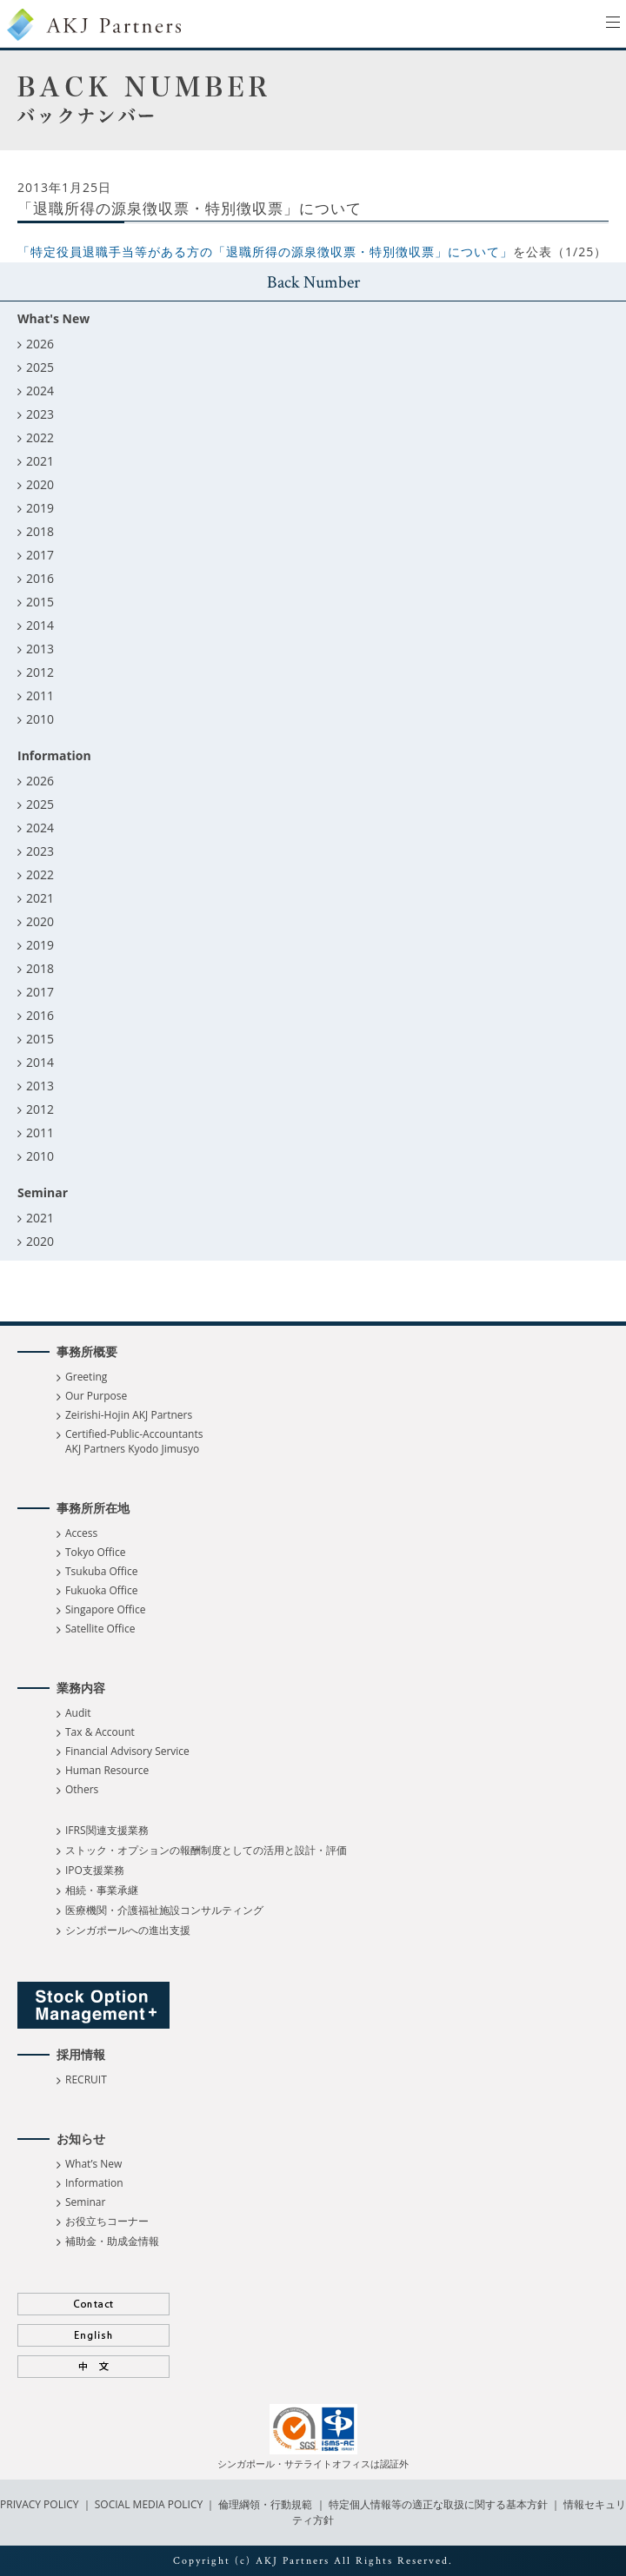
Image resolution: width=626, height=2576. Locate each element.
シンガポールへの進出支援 (127, 1930)
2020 (40, 484)
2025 (40, 367)
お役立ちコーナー (107, 2221)
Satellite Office (100, 1628)
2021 (40, 461)
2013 (40, 648)
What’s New (93, 2163)
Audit (78, 1712)
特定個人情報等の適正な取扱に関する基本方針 (438, 2504)
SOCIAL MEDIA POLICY (147, 2504)
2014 (40, 625)
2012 (40, 672)
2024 (40, 390)
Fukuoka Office (101, 1590)
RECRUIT (86, 2079)
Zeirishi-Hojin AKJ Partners (128, 1414)
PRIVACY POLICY (41, 2504)
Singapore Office (105, 1609)
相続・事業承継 (101, 1890)
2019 (40, 508)
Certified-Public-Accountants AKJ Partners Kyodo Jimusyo (134, 1441)
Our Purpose (96, 1395)
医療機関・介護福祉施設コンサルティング (164, 1910)
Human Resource (107, 1770)
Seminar (85, 2202)
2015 (40, 601)
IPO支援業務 (94, 1870)
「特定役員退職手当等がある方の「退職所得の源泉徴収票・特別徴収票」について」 (265, 251)
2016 (40, 578)
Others (81, 1789)
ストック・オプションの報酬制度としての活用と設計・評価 (206, 1850)
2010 (40, 719)
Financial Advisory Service (127, 1751)
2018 (40, 531)
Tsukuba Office (101, 1571)
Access (81, 1533)
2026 (40, 343)
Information (94, 2182)
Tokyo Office (95, 1552)
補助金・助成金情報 (112, 2241)
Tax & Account (100, 1732)
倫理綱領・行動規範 (264, 2504)
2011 (40, 695)
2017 (40, 554)
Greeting (86, 1376)
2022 (40, 437)
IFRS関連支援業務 (107, 1830)
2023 (40, 414)
